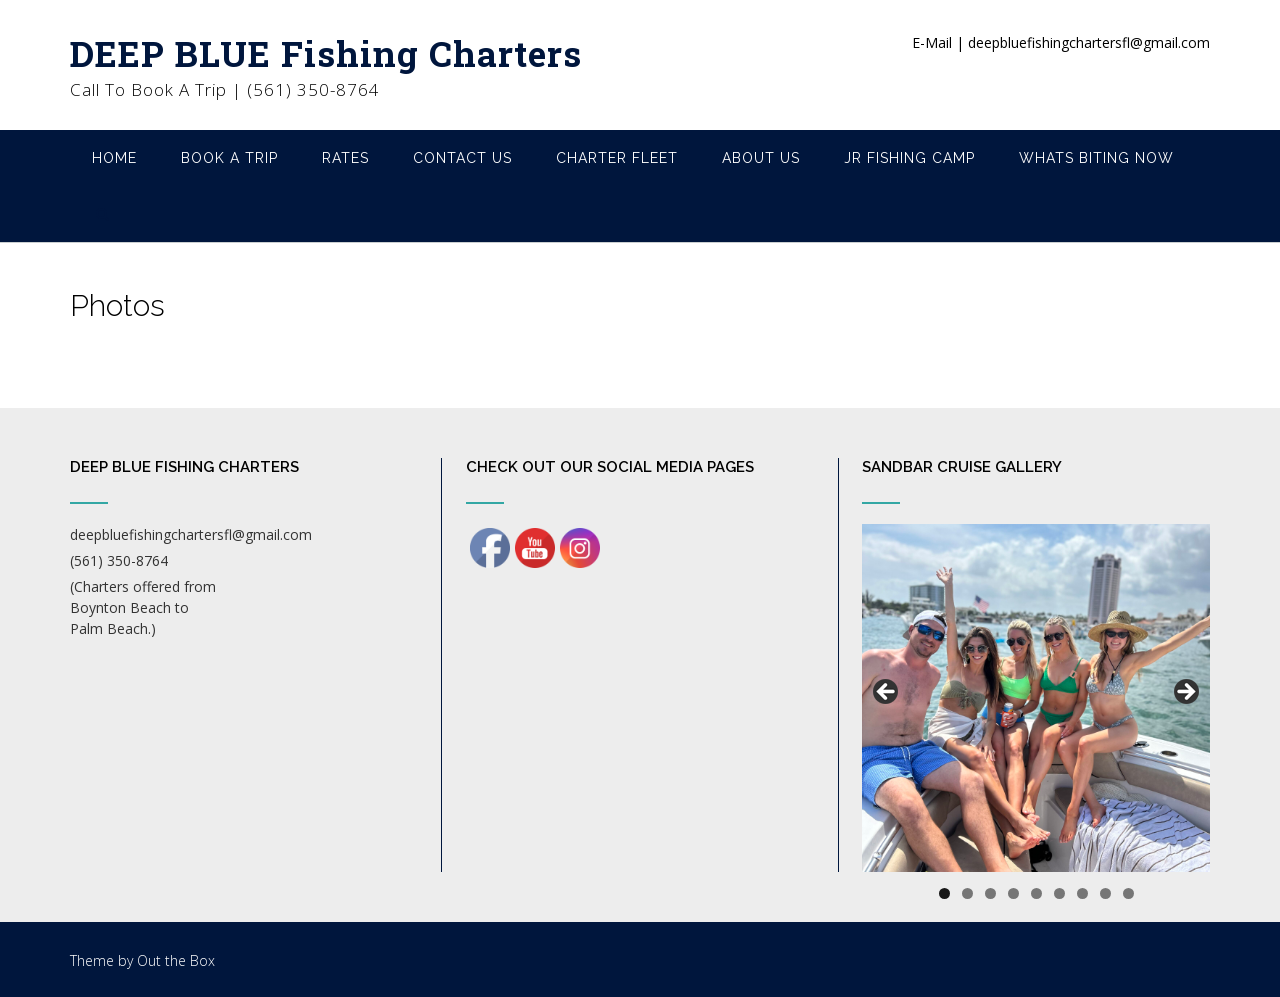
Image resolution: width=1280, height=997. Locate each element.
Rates (345, 158)
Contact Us (462, 158)
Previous (887, 693)
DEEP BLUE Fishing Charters (326, 53)
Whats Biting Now (1096, 158)
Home (114, 158)
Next (1185, 693)
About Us (761, 158)
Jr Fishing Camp (909, 158)
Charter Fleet (617, 158)
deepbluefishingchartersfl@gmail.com (191, 534)
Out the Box (176, 960)
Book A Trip (229, 158)
